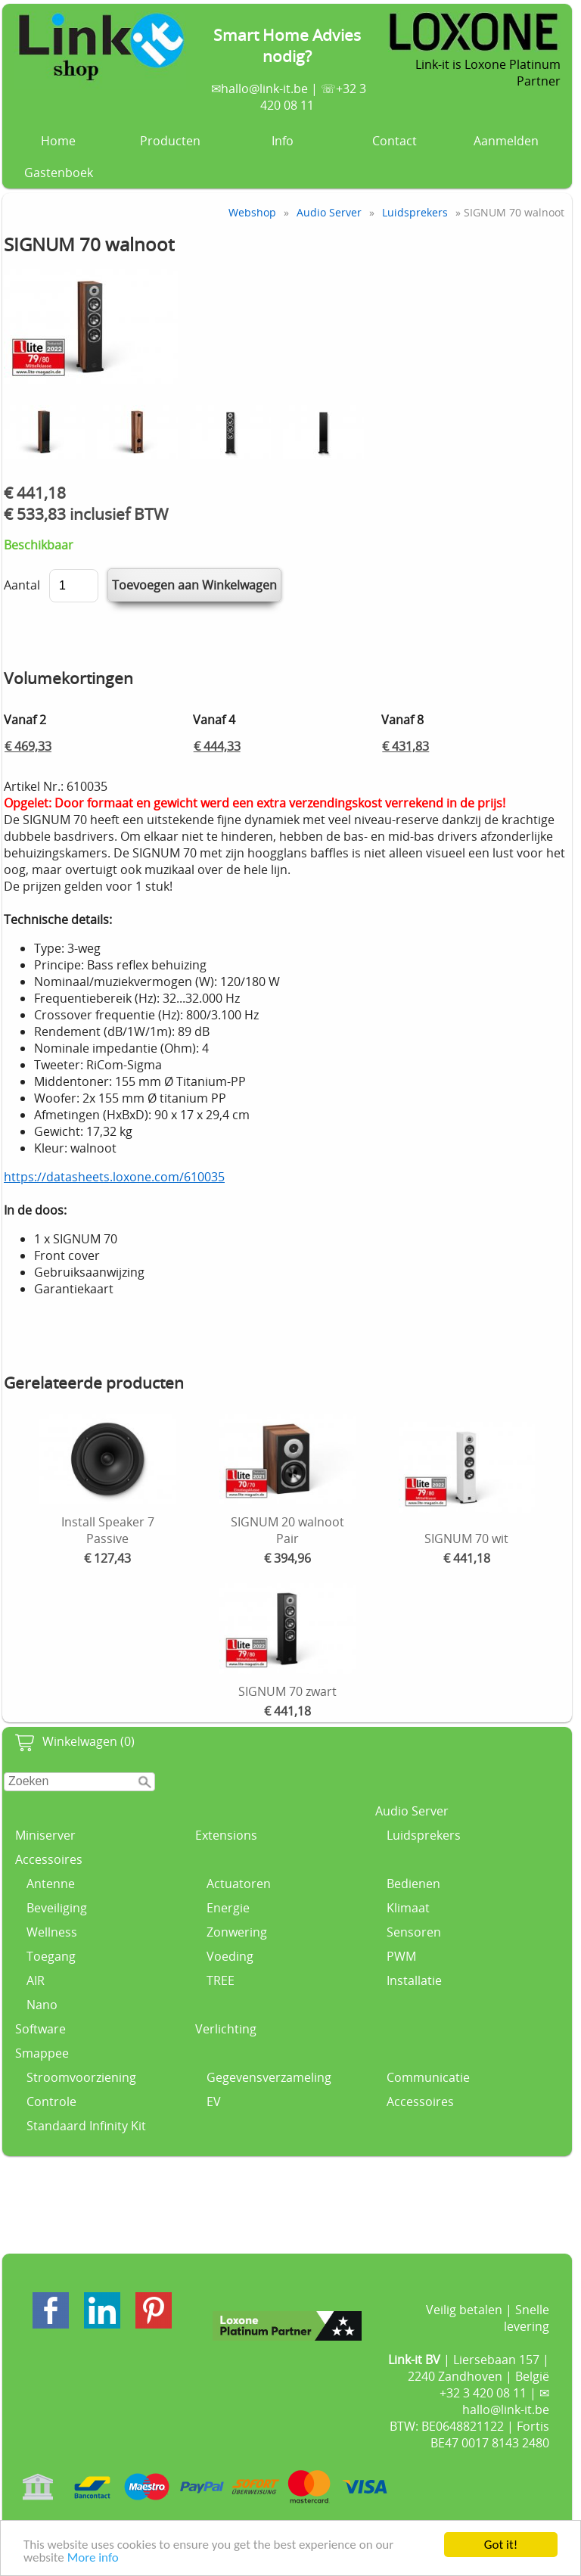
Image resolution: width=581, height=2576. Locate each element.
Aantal (22, 585)
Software (40, 2029)
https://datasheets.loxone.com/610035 (114, 1176)
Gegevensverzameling (269, 2077)
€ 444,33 (217, 746)
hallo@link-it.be (264, 88)
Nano (41, 2004)
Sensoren (414, 1932)
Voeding (230, 1956)
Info (283, 140)
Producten (170, 140)
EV (214, 2101)
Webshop (252, 212)
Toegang (51, 1956)
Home (58, 140)
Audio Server (412, 1811)
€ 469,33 (28, 746)
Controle (51, 2101)
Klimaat (408, 1907)
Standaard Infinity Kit (86, 2125)
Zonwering (237, 1932)
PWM (401, 1956)
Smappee (42, 2053)
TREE (221, 1980)
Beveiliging (56, 1907)
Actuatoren (239, 1883)
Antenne (50, 1883)
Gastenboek (58, 172)
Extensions (226, 1835)
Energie (228, 1907)
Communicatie (428, 2077)
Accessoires (48, 1859)
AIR (35, 1980)
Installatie (414, 1980)
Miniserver (45, 1835)
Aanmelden (506, 140)
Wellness (51, 1932)
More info (93, 2558)
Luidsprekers (424, 1835)
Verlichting (225, 2029)
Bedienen (413, 1883)
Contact (394, 140)
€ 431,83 (405, 746)
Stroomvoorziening (81, 2077)
